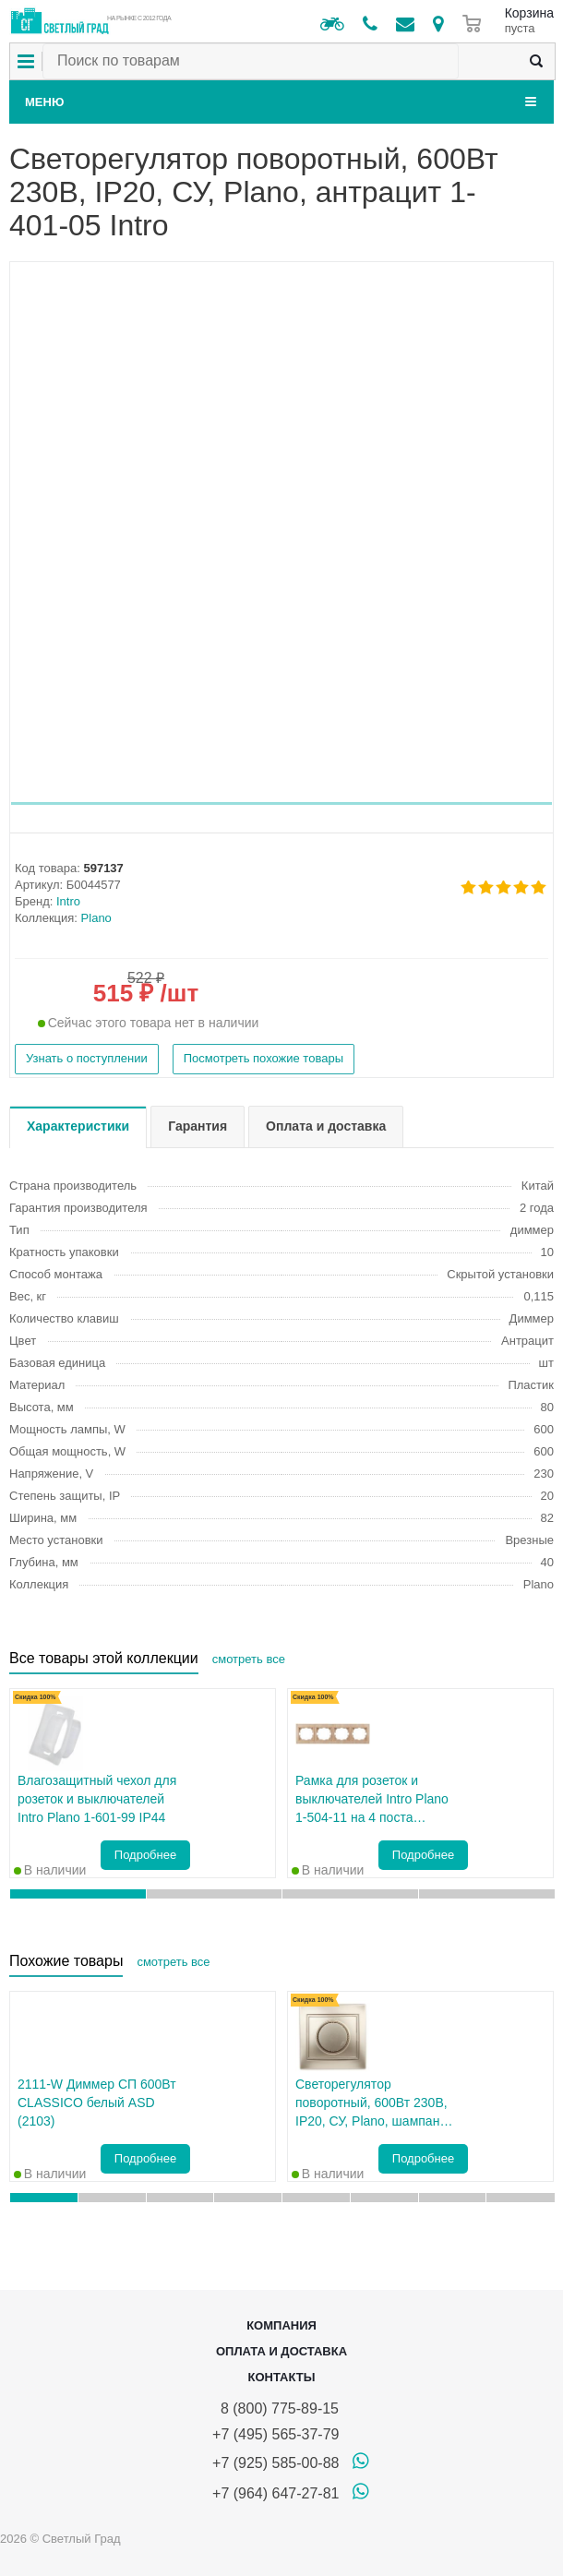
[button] (281, 803)
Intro (68, 901)
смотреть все (248, 1659)
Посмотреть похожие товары (263, 1058)
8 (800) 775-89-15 (275, 2408)
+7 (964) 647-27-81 (275, 2493)
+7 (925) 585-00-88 (275, 2463)
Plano (96, 918)
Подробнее (145, 1855)
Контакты (282, 2377)
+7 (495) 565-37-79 (275, 2434)
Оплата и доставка (281, 2351)
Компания (281, 2325)
